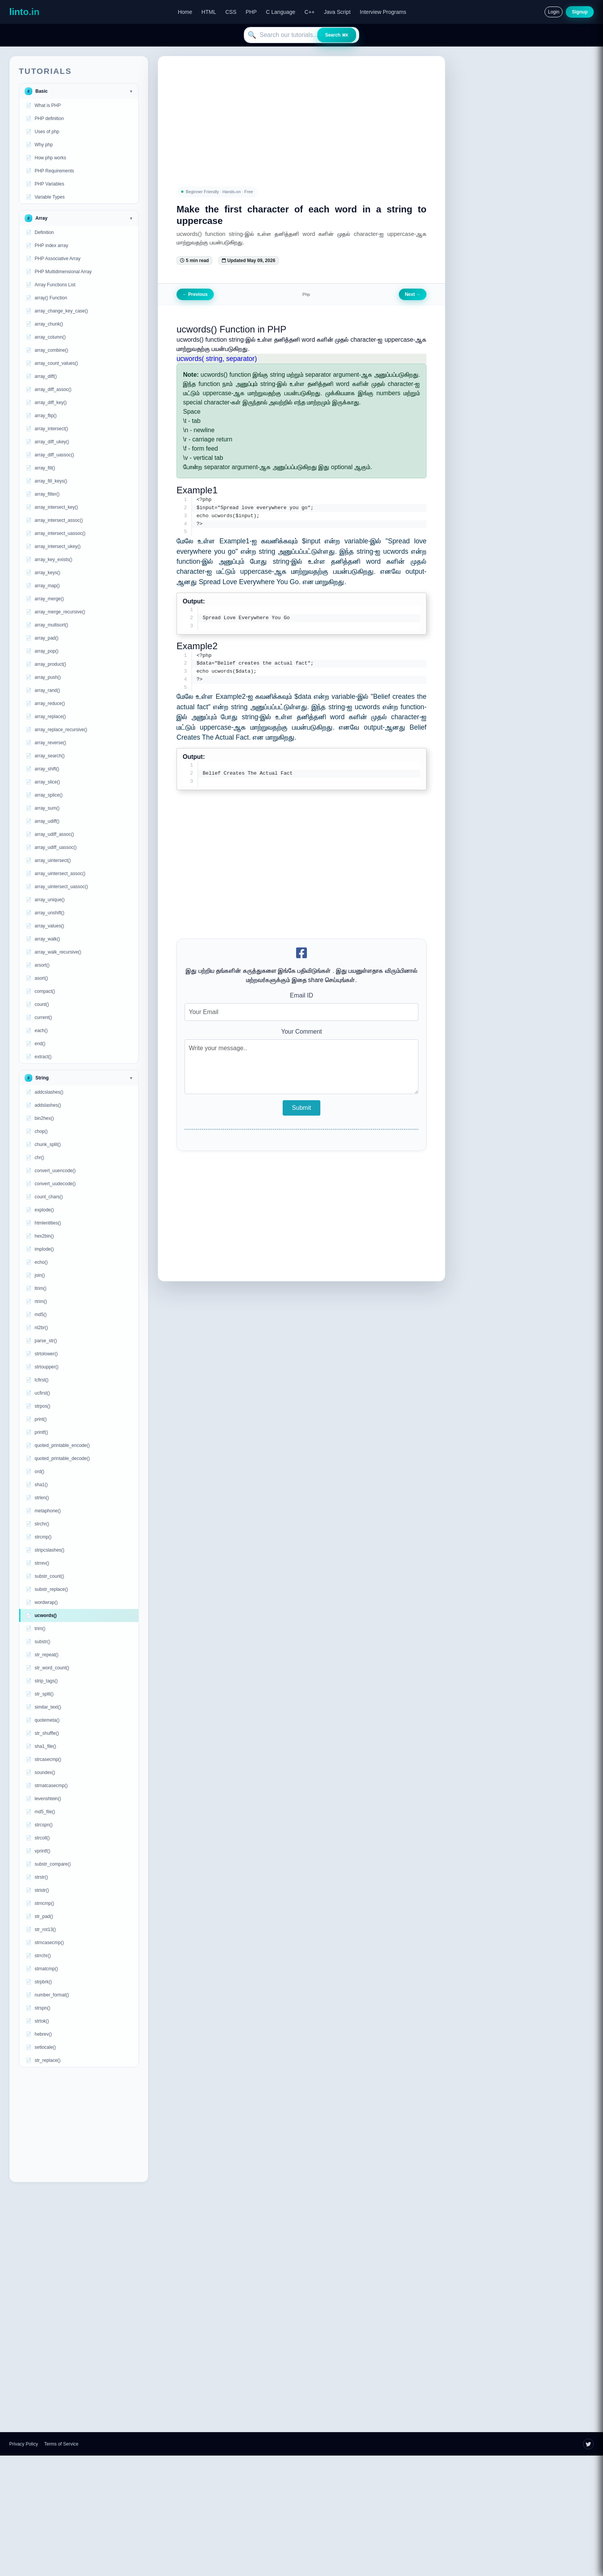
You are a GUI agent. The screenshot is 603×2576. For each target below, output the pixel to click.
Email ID (301, 997)
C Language (280, 12)
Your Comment (301, 1033)
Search (336, 35)
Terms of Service (61, 2444)
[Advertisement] (79, 2125)
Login (553, 12)
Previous (195, 294)
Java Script (337, 12)
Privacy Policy (23, 2444)
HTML (209, 12)
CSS (231, 12)
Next (412, 294)
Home (185, 12)
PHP (251, 12)
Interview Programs (383, 12)
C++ (310, 12)
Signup (580, 12)
